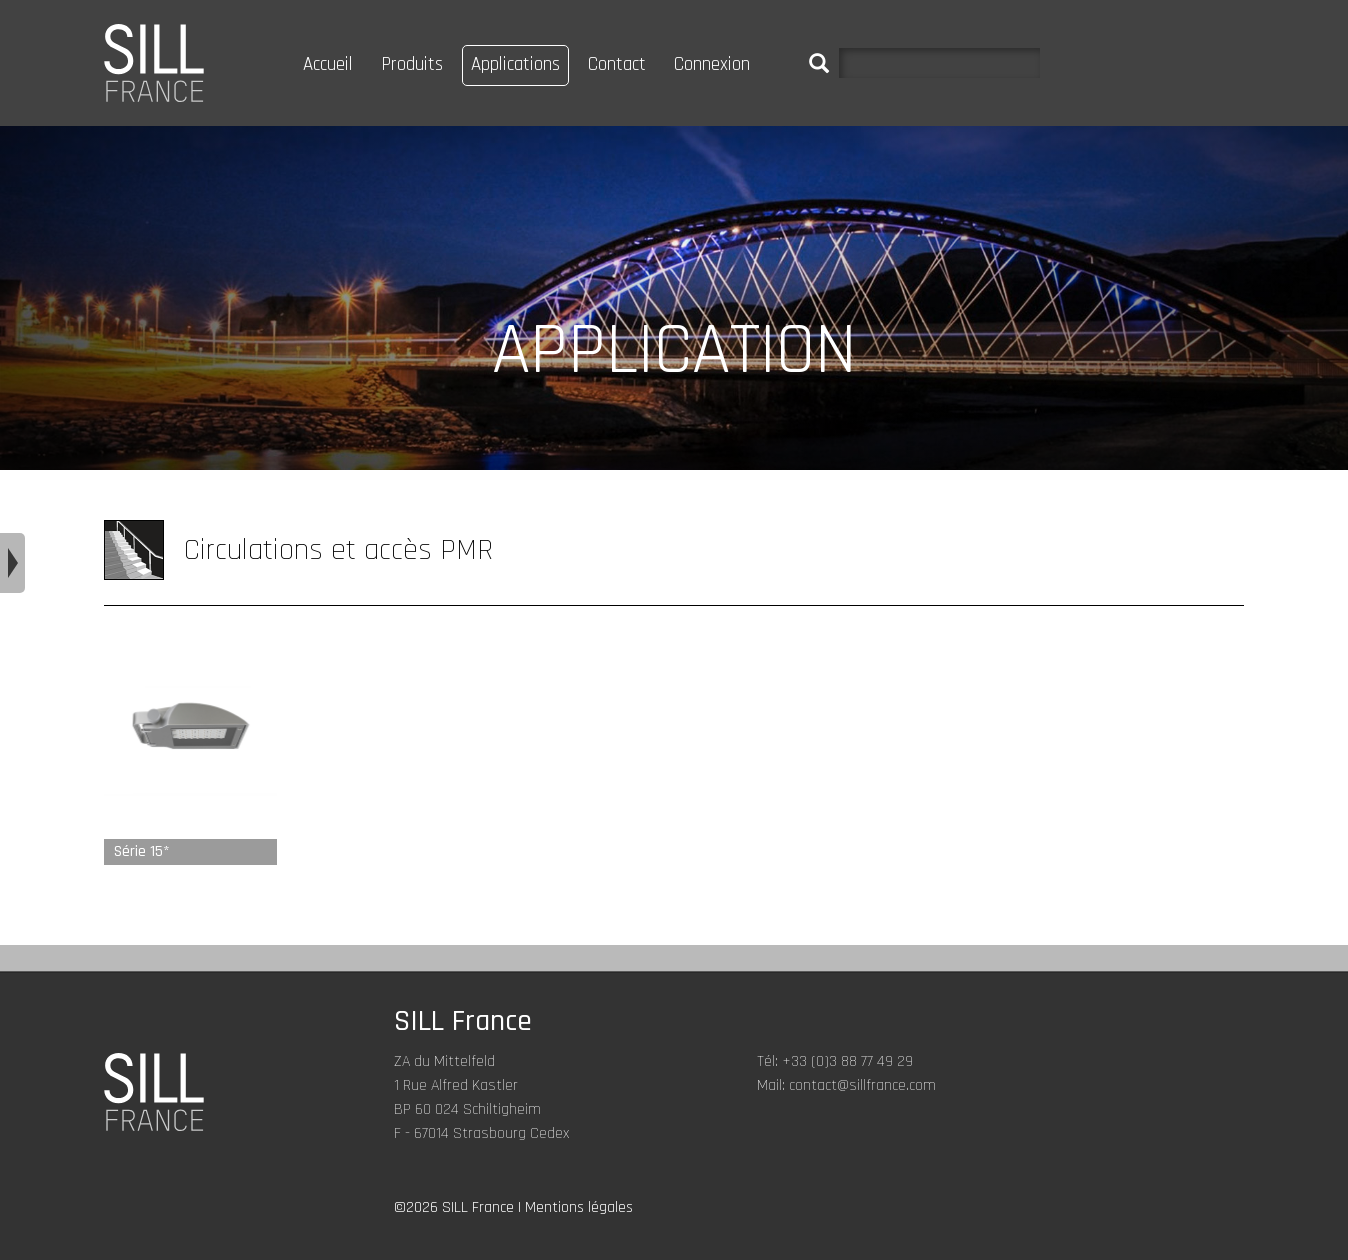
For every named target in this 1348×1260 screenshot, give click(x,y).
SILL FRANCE (154, 62)
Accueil (328, 64)
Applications (515, 64)
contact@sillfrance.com (862, 1085)
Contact (617, 64)
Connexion (712, 64)
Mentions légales (579, 1207)
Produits (412, 64)
